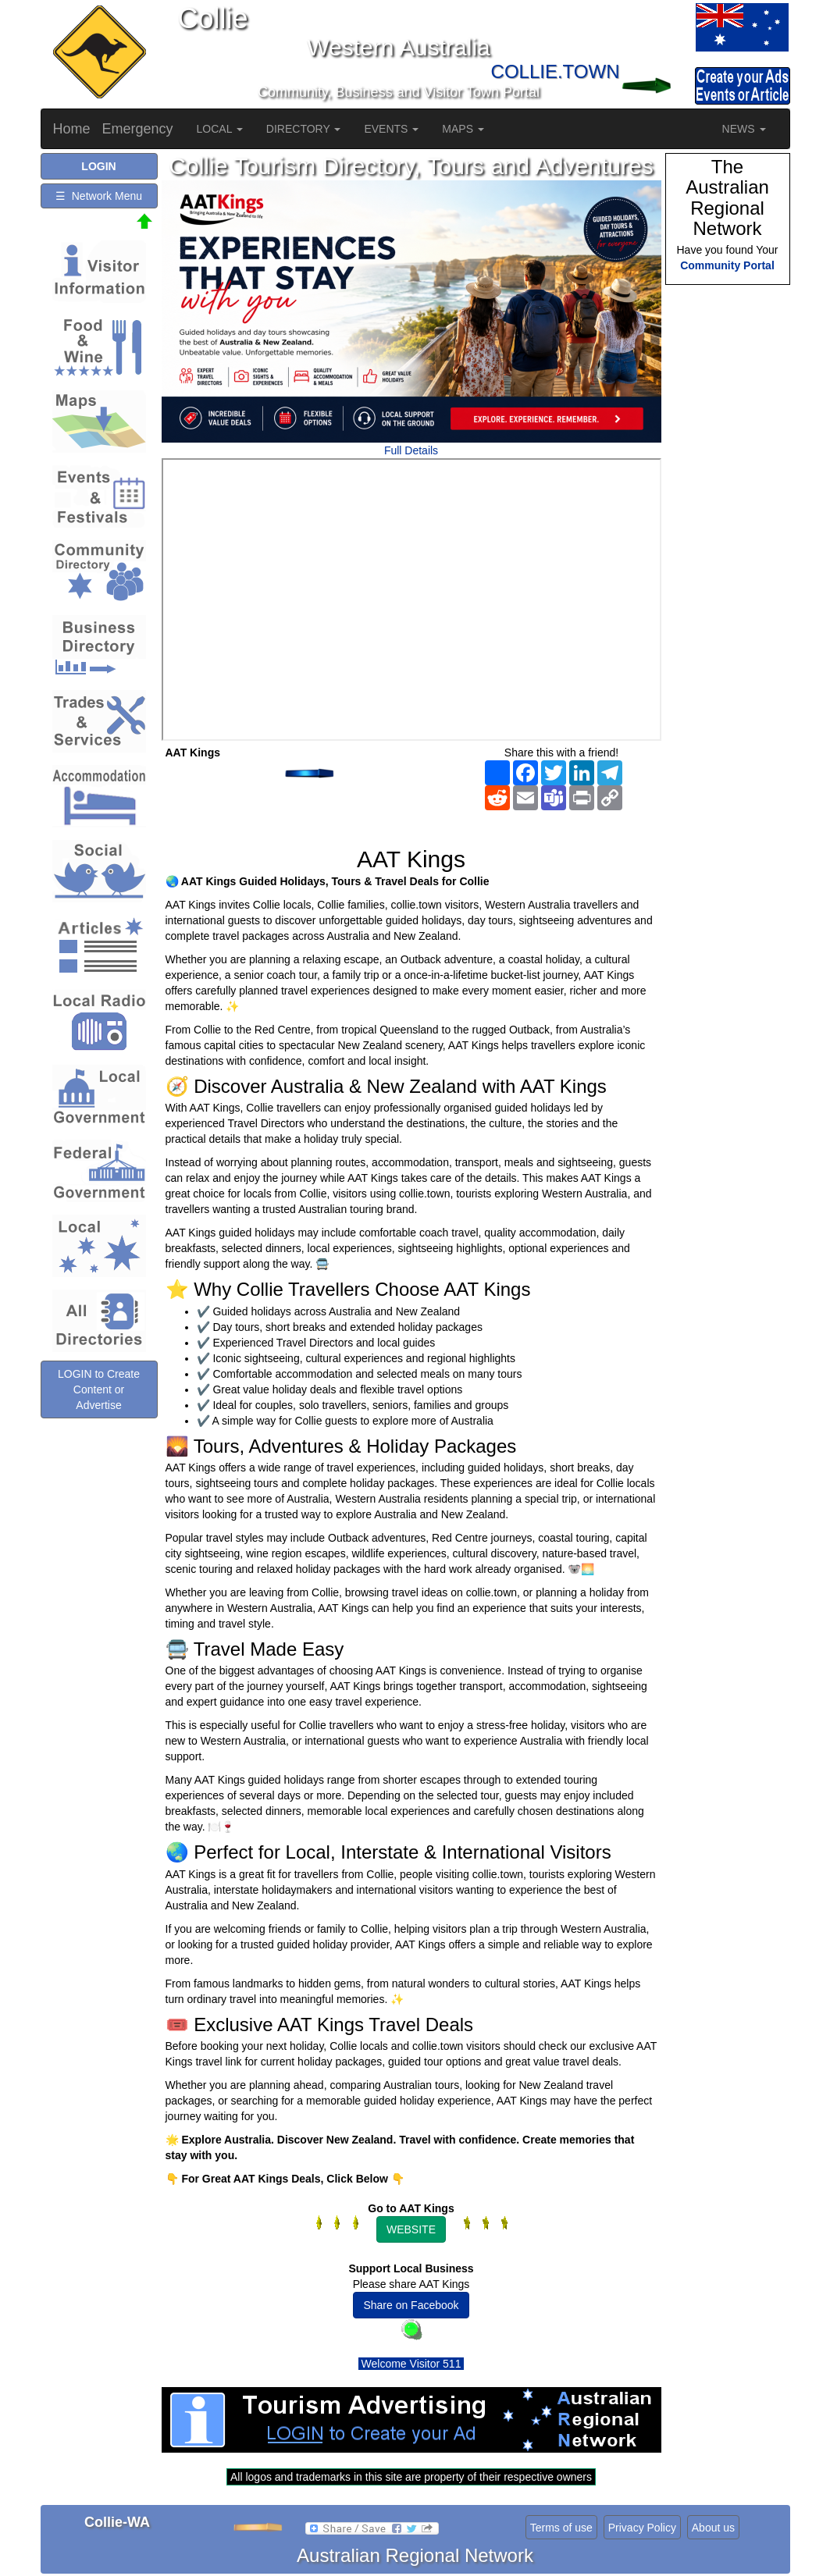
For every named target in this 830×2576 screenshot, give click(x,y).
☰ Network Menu (98, 196)
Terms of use (561, 2527)
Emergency (137, 129)
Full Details (411, 450)
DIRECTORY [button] (303, 129)
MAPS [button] (463, 129)
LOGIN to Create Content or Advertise (99, 1389)
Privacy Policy (642, 2527)
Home (72, 129)
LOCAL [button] (220, 129)
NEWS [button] (744, 129)
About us (713, 2527)
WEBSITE (411, 2229)
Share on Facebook (410, 2305)
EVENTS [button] (391, 129)
